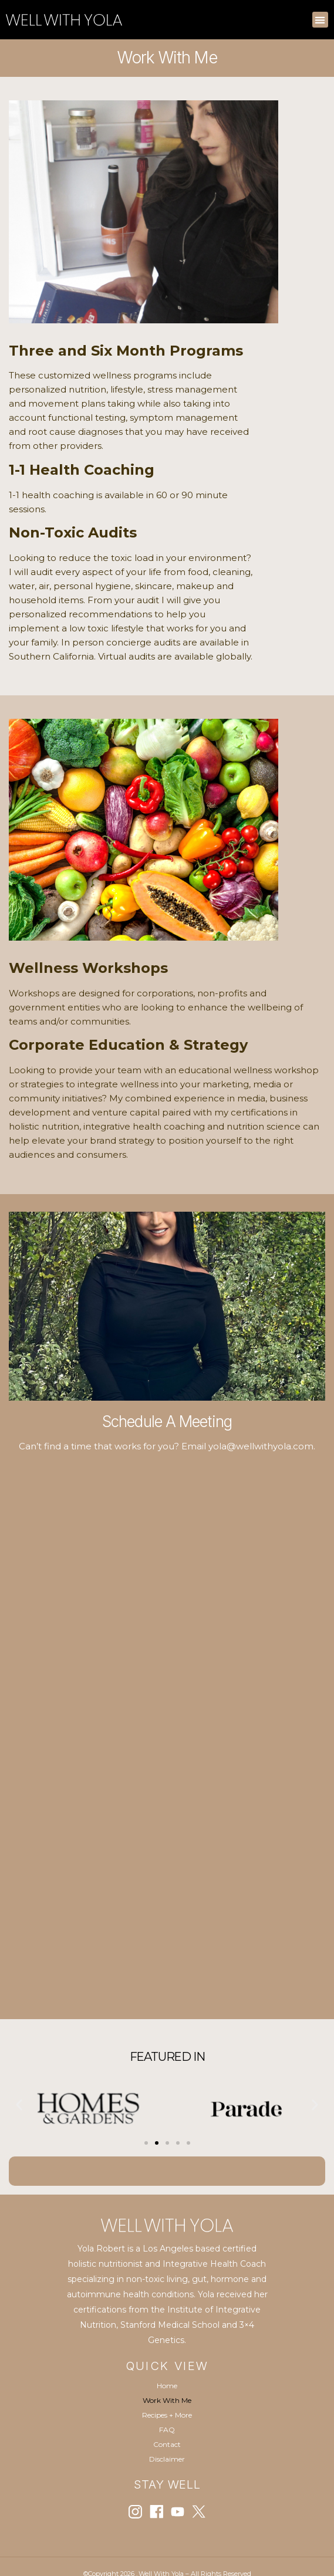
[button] (320, 20)
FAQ (167, 2429)
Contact (167, 2444)
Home (167, 2385)
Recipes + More (167, 2415)
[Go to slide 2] (156, 2143)
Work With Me (167, 2400)
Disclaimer (167, 2459)
